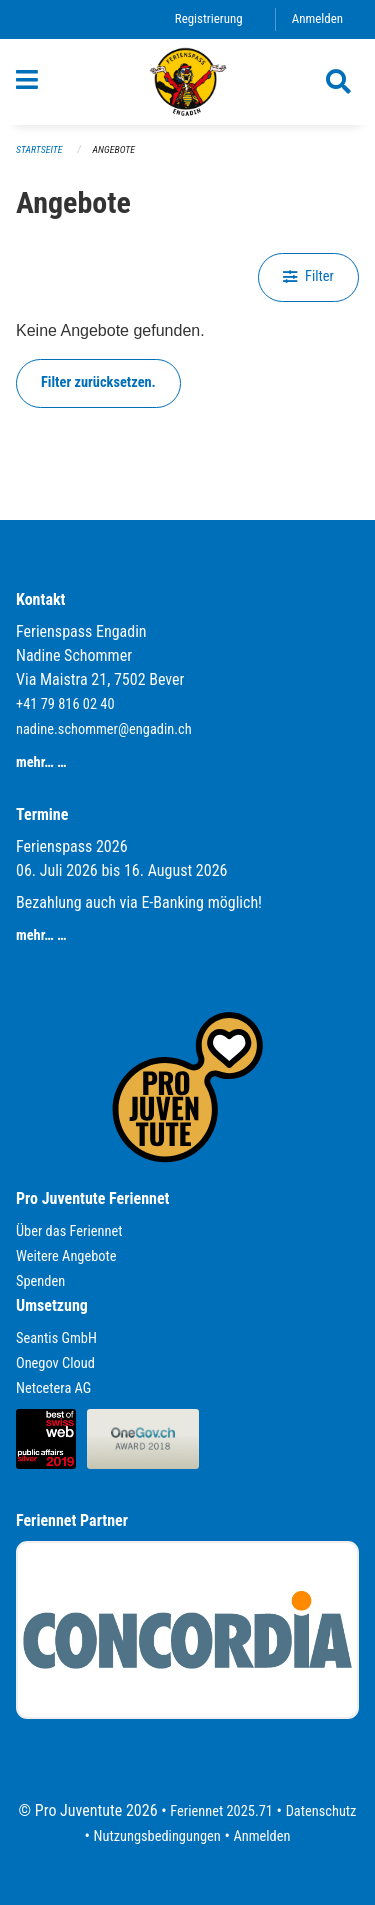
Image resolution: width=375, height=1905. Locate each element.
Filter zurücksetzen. (98, 382)
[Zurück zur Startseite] (188, 82)
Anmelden (317, 18)
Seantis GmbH (56, 1338)
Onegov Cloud (55, 1363)
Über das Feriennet (69, 1231)
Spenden (40, 1281)
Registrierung (209, 18)
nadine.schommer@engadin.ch (104, 729)
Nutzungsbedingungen (157, 1836)
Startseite (39, 149)
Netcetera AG (53, 1388)
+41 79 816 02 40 (65, 704)
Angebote (114, 149)
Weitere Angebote (66, 1256)
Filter (308, 276)
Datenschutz (321, 1811)
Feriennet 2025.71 (221, 1811)
